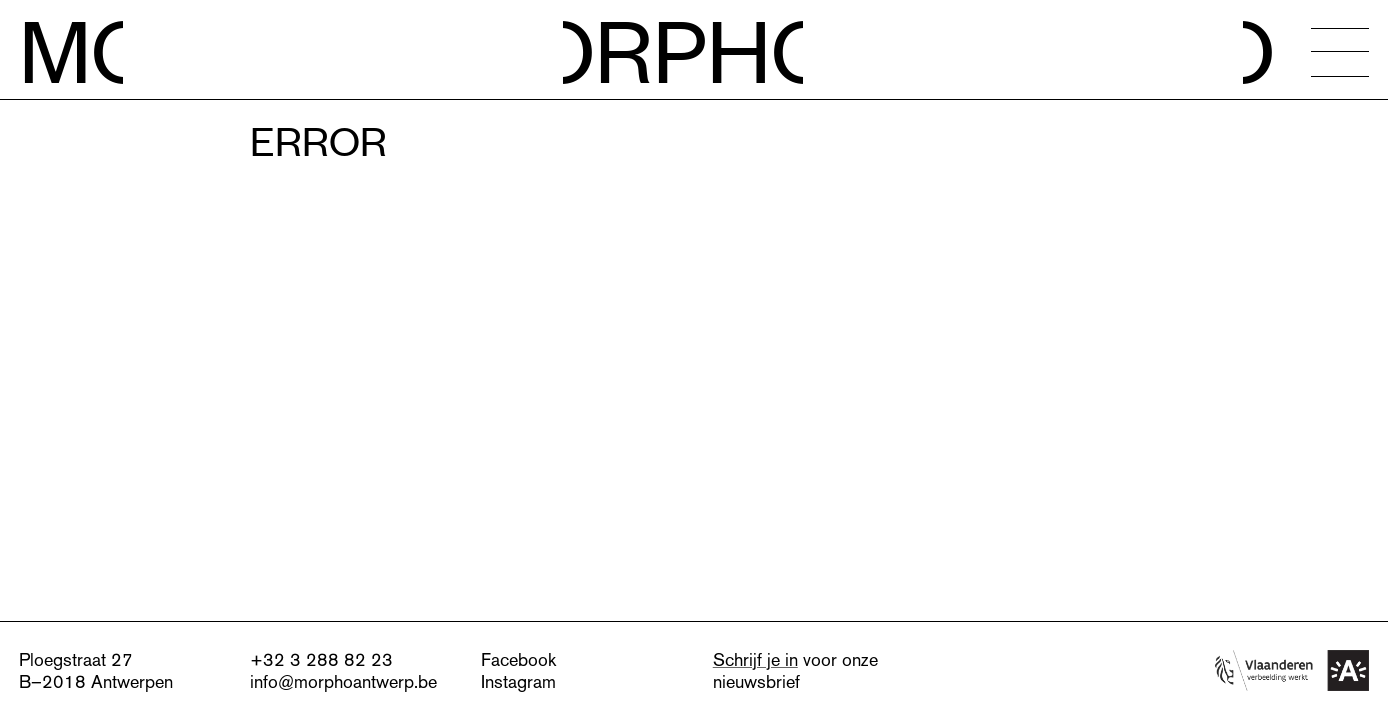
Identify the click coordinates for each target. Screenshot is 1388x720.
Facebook (518, 659)
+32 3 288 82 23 (321, 659)
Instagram (518, 681)
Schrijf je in (755, 659)
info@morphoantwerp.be (343, 681)
